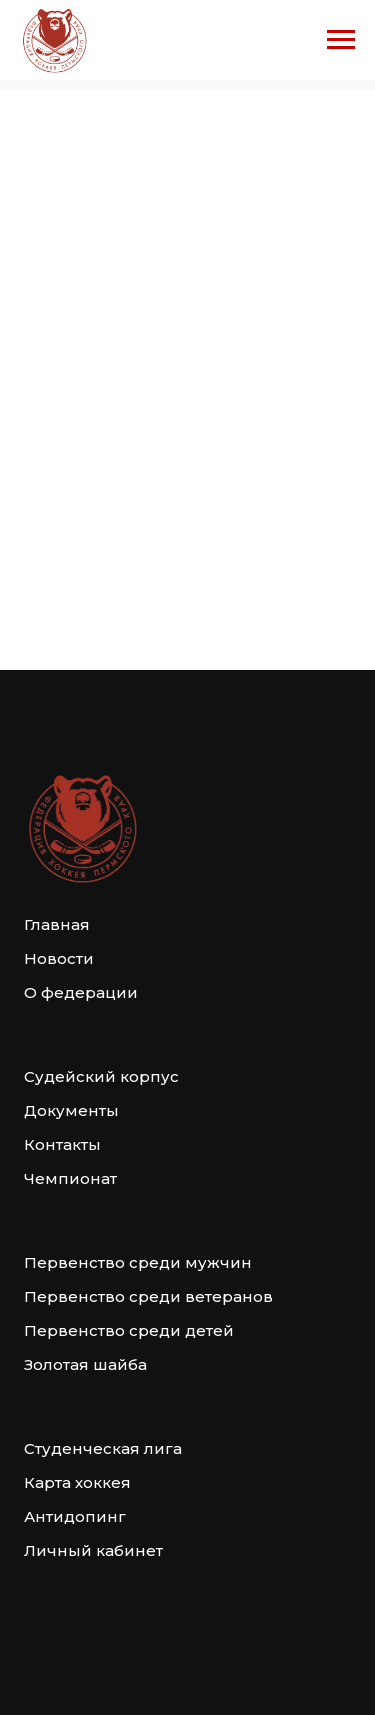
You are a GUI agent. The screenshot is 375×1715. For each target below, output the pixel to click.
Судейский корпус (101, 1076)
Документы (71, 1110)
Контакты (62, 1144)
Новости (59, 958)
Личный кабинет (93, 1550)
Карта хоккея (77, 1482)
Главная (57, 924)
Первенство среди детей (129, 1330)
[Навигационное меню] (341, 40)
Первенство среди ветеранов (148, 1296)
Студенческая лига (103, 1448)
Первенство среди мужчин (138, 1262)
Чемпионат (70, 1178)
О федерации (81, 992)
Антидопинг (75, 1516)
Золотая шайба (85, 1364)
